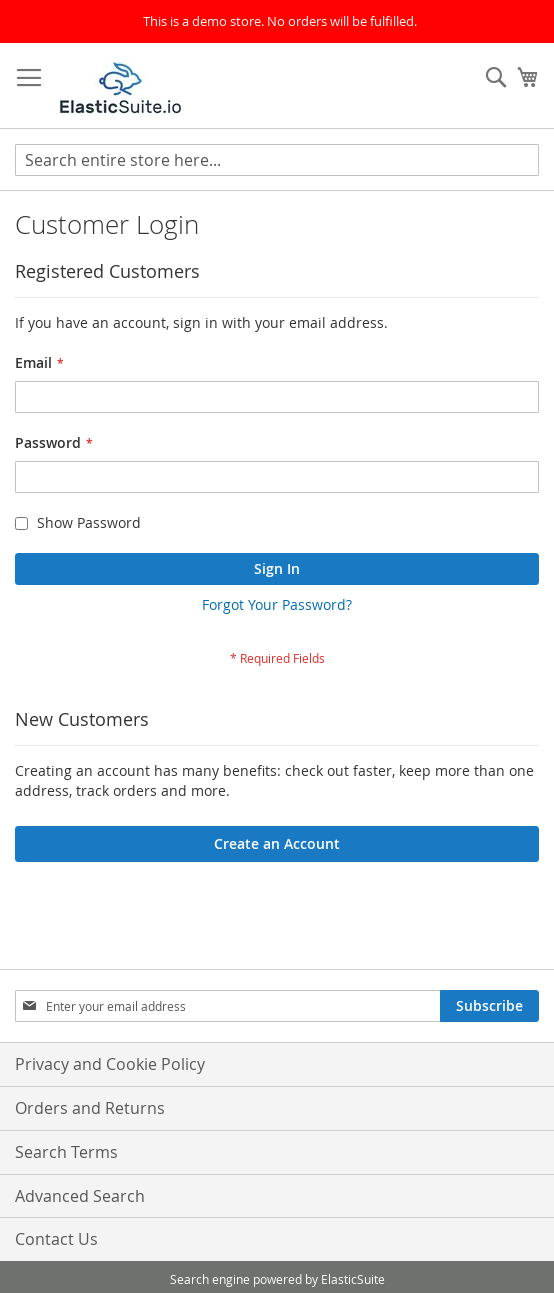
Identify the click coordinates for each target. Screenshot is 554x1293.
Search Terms (66, 1152)
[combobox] (277, 160)
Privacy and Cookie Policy (110, 1064)
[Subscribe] (489, 1006)
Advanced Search (80, 1196)
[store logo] (120, 86)
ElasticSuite (353, 1279)
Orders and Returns (90, 1108)
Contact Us (56, 1239)
